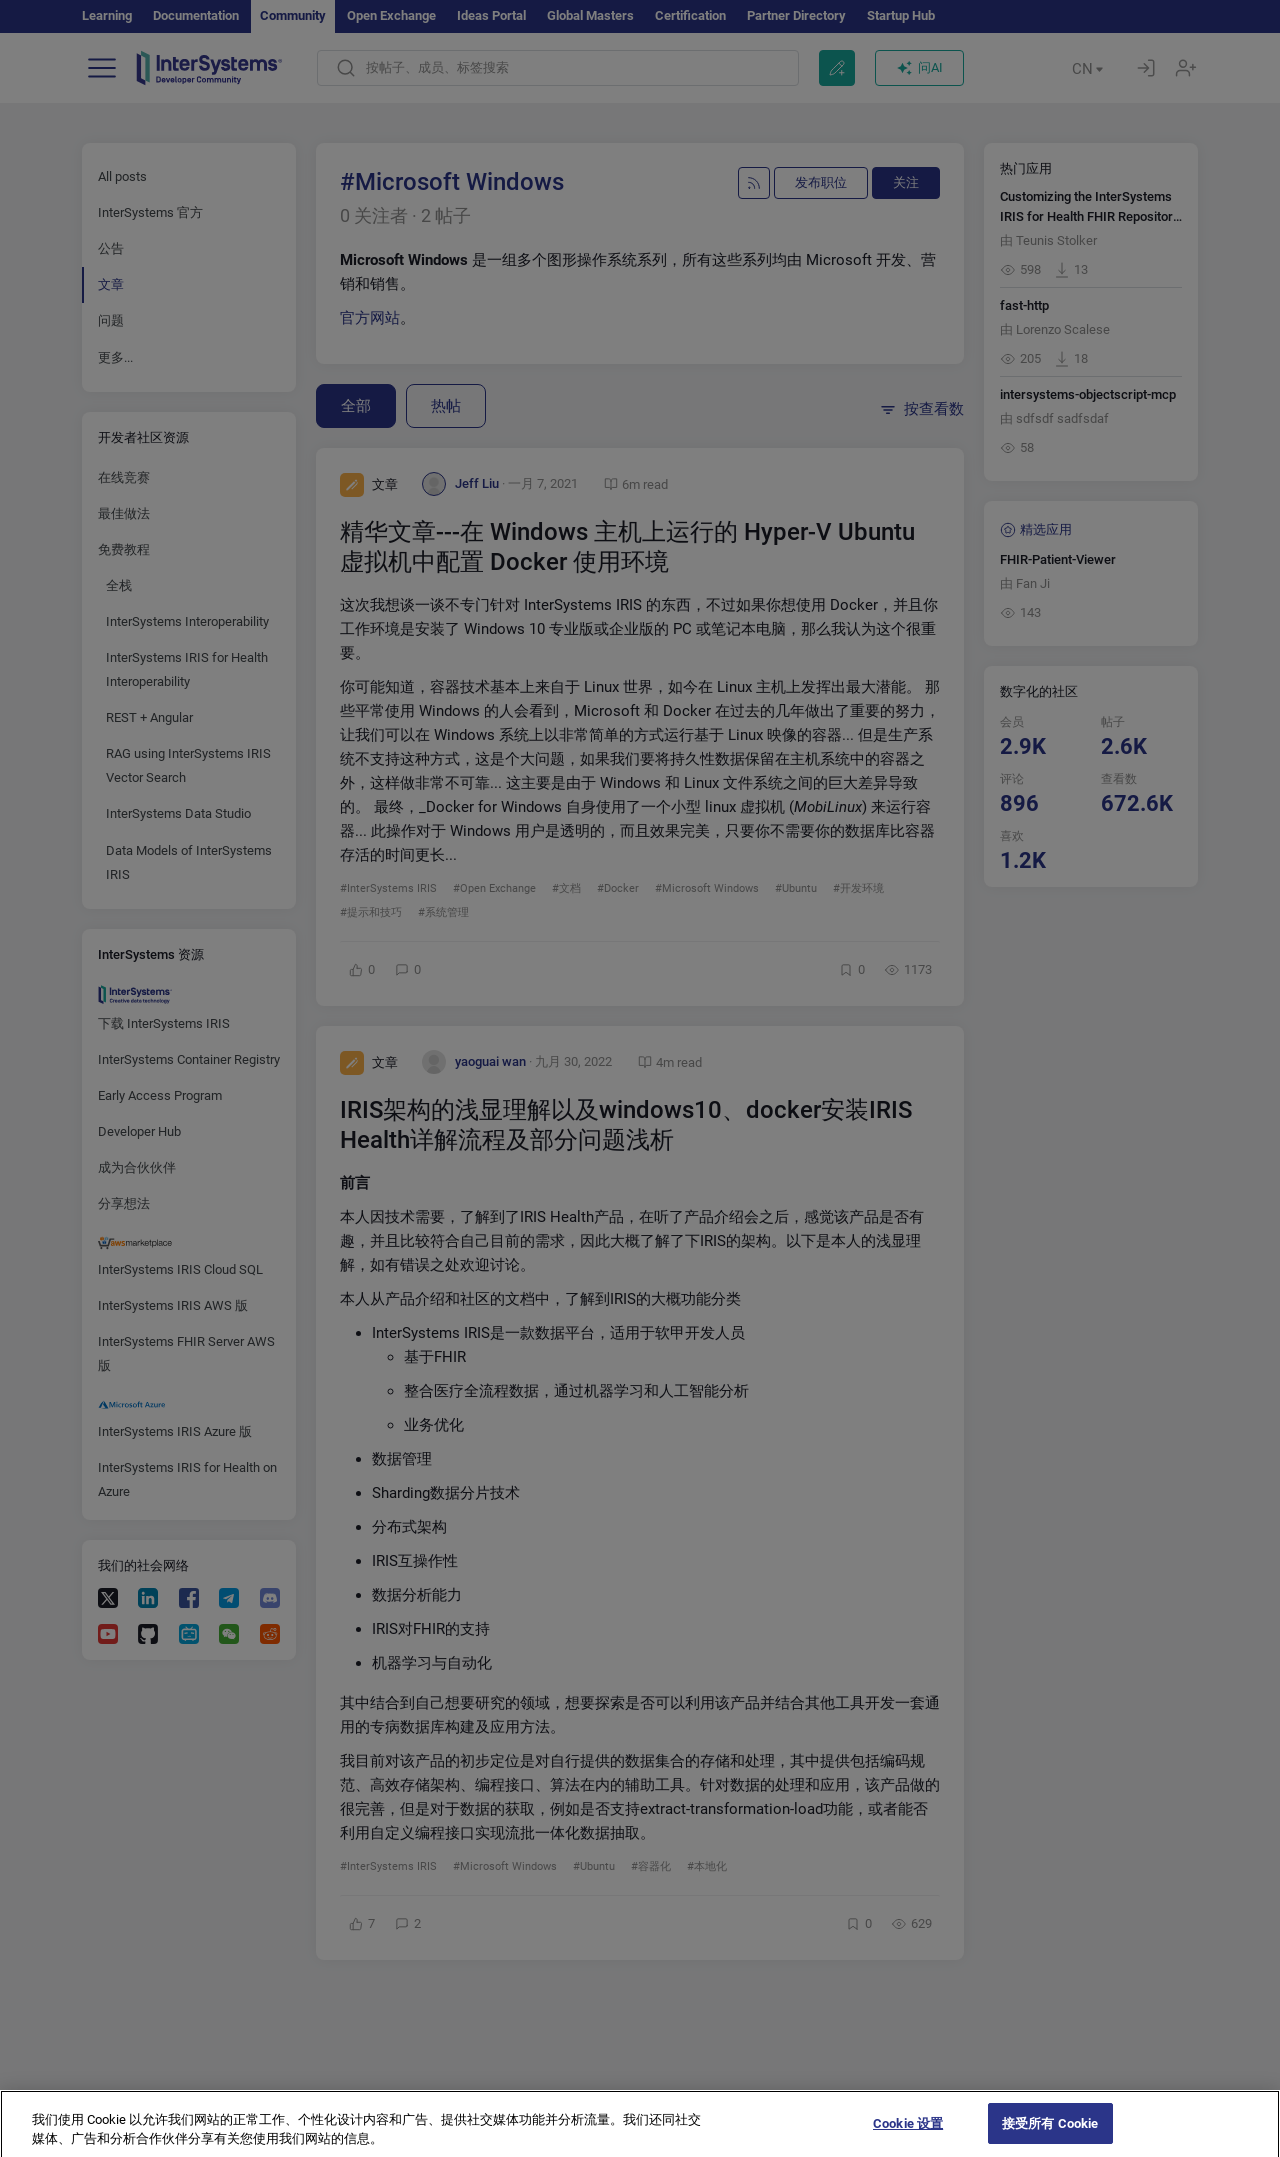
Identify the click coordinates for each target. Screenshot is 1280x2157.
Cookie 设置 (908, 2135)
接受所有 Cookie (1050, 2135)
